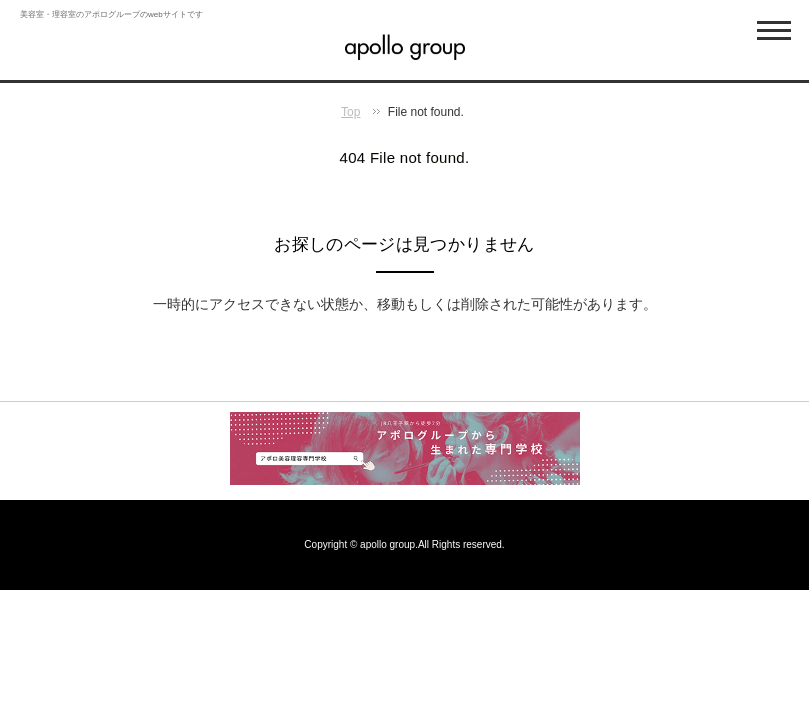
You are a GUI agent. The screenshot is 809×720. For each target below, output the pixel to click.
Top (350, 112)
